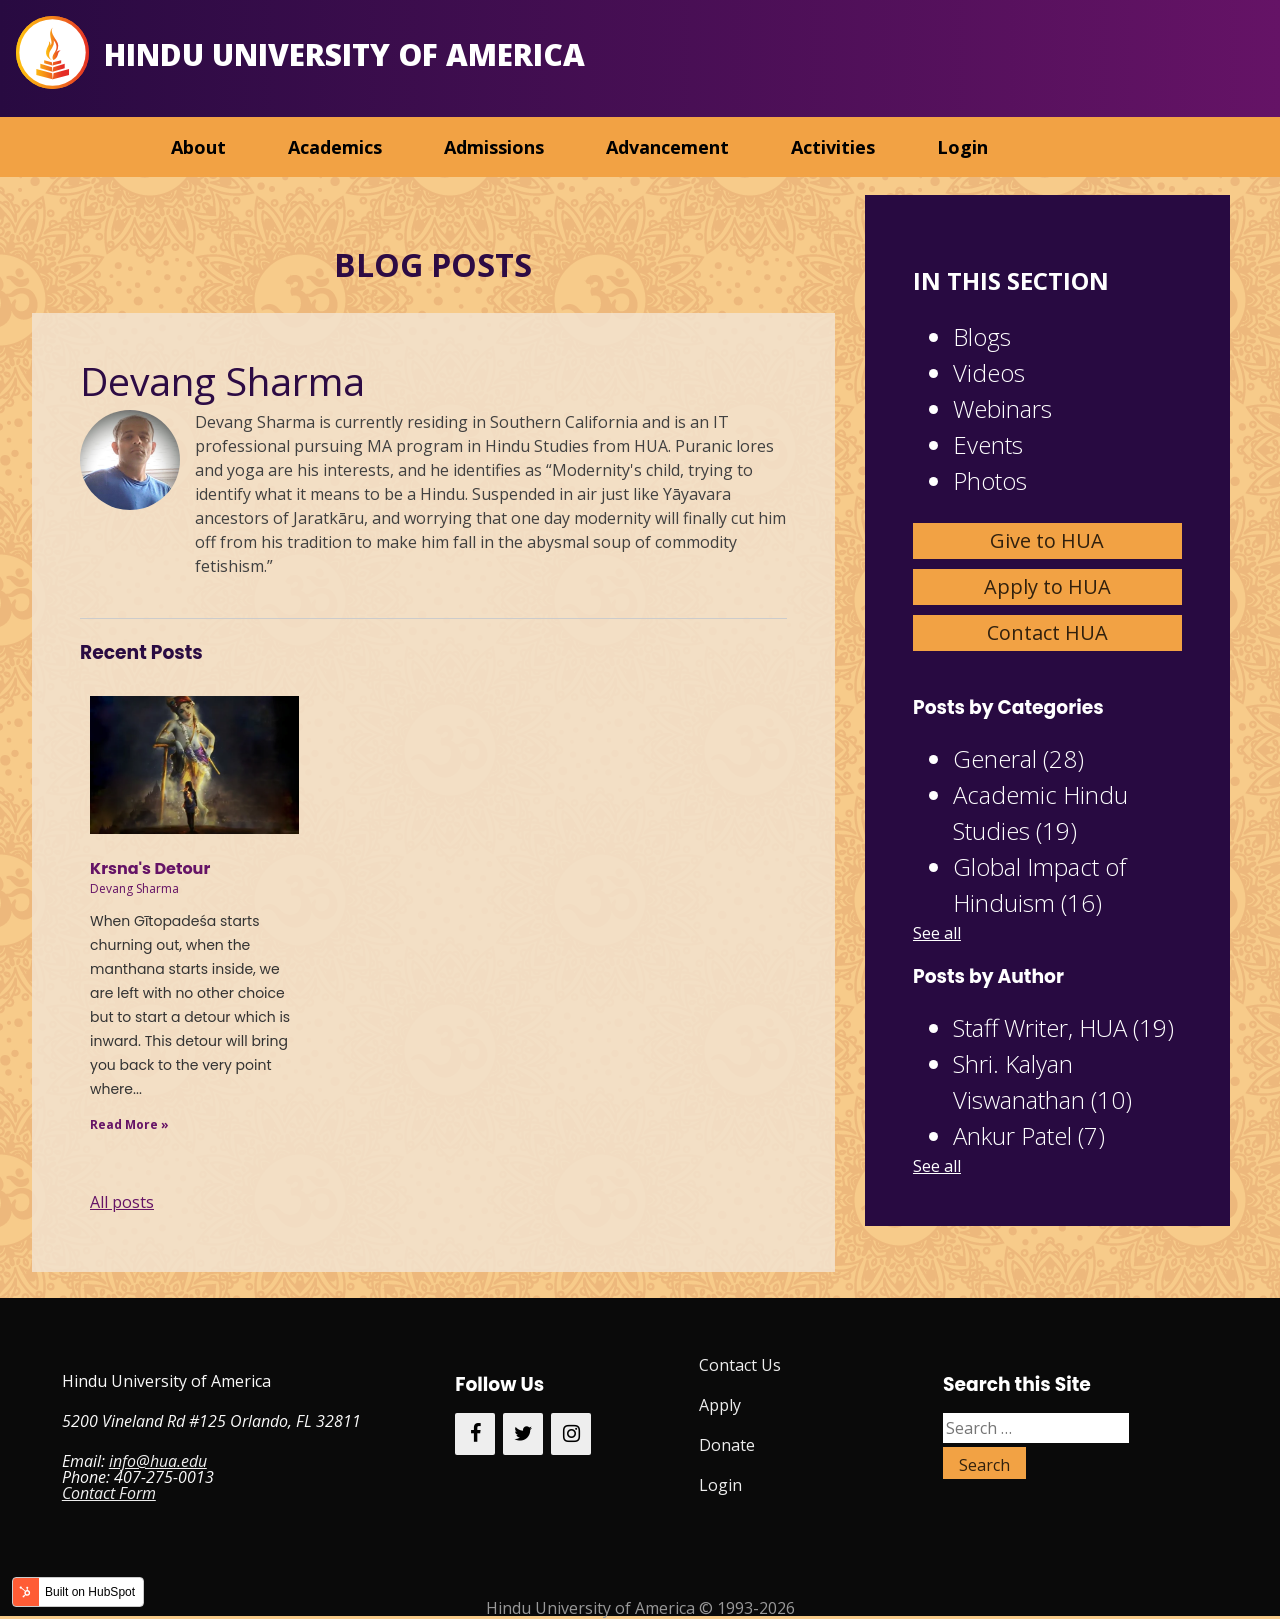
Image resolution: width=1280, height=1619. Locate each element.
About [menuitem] (198, 147)
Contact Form (109, 1493)
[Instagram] (571, 1434)
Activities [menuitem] (833, 147)
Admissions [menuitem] (494, 147)
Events (988, 444)
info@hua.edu (158, 1461)
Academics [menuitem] (335, 147)
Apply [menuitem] (720, 1405)
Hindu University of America (344, 54)
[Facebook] (475, 1434)
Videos (989, 372)
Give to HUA (1047, 540)
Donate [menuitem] (727, 1445)
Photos (990, 480)
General (1018, 758)
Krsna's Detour (150, 868)
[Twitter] (523, 1434)
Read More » (129, 1124)
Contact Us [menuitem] (740, 1365)
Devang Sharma (134, 888)
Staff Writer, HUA (1063, 1027)
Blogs (982, 336)
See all (937, 933)
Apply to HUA (1047, 586)
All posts (122, 1202)
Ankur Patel (1029, 1135)
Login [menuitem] (962, 147)
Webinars (1002, 408)
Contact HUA (1047, 632)
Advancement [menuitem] (667, 147)
